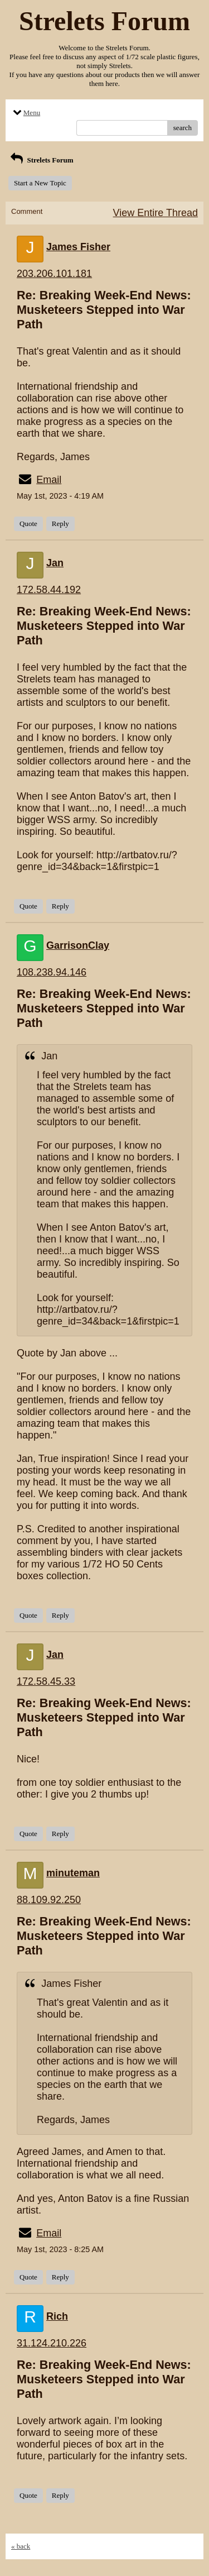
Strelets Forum (41, 160)
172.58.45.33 (46, 1681)
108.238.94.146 (51, 972)
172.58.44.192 (49, 589)
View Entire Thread (155, 212)
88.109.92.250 (49, 1899)
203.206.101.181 (54, 273)
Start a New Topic (40, 183)
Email (48, 479)
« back (20, 2546)
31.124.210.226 (51, 2343)
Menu (25, 112)
